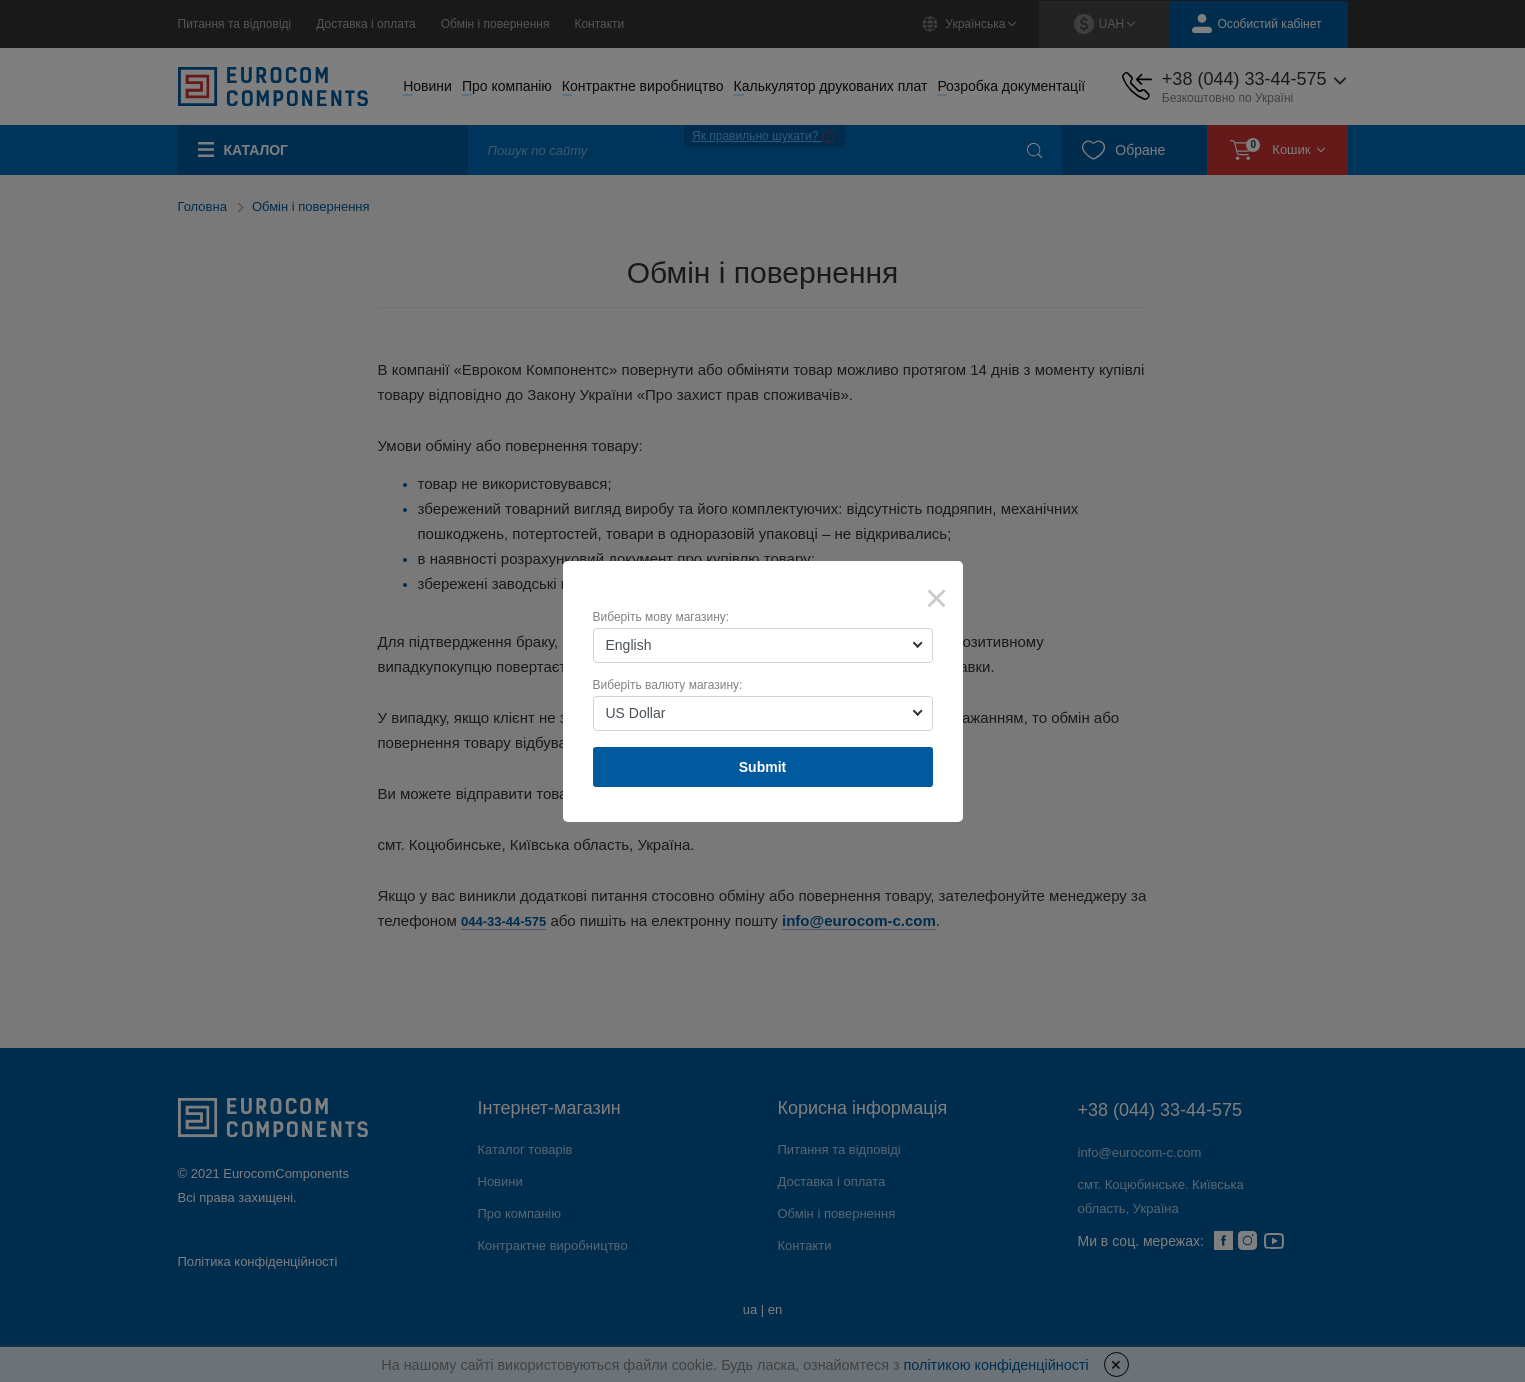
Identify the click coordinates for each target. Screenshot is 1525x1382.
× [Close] (937, 598)
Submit (762, 767)
